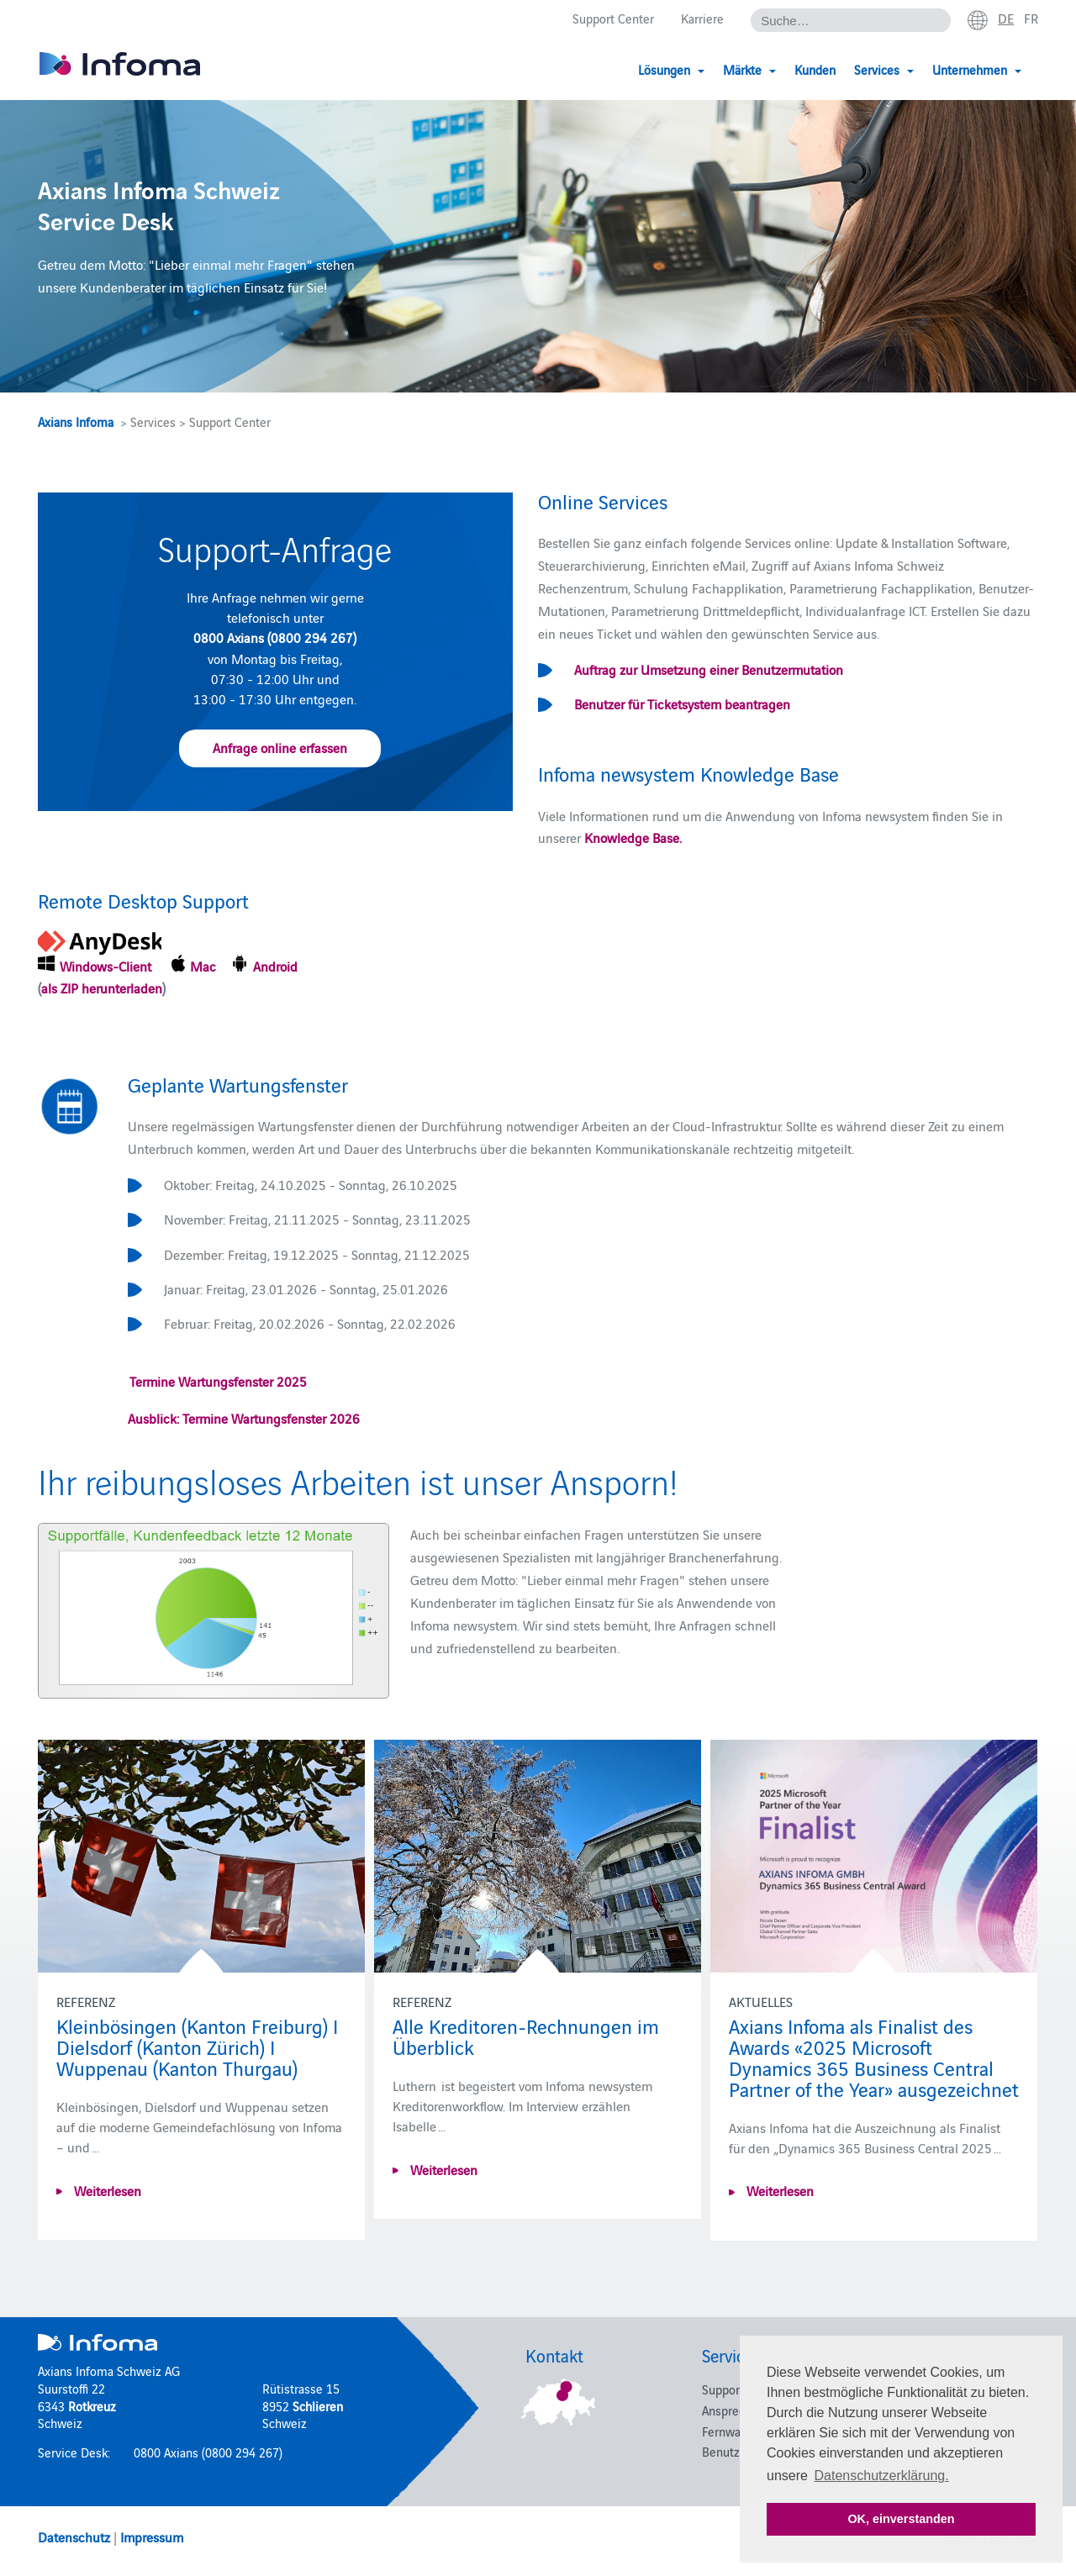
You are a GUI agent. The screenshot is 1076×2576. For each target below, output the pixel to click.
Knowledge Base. (633, 837)
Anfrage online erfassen (280, 747)
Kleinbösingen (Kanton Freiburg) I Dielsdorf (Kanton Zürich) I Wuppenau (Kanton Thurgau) (197, 2046)
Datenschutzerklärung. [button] (882, 2475)
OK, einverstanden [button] (900, 2519)
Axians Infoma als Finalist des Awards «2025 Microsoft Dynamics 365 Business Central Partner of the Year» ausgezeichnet (874, 2056)
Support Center (613, 18)
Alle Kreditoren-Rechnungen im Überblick (526, 2035)
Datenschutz (74, 2536)
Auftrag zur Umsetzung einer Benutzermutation (708, 669)
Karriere (702, 18)
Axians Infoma (75, 421)
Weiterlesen (106, 2190)
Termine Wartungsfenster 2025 (217, 1381)
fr (1031, 17)
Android (277, 965)
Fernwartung (735, 2431)
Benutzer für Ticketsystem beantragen (682, 703)
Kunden (815, 69)
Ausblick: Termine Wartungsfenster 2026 (244, 1418)
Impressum (151, 2536)
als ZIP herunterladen (101, 987)
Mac (205, 965)
